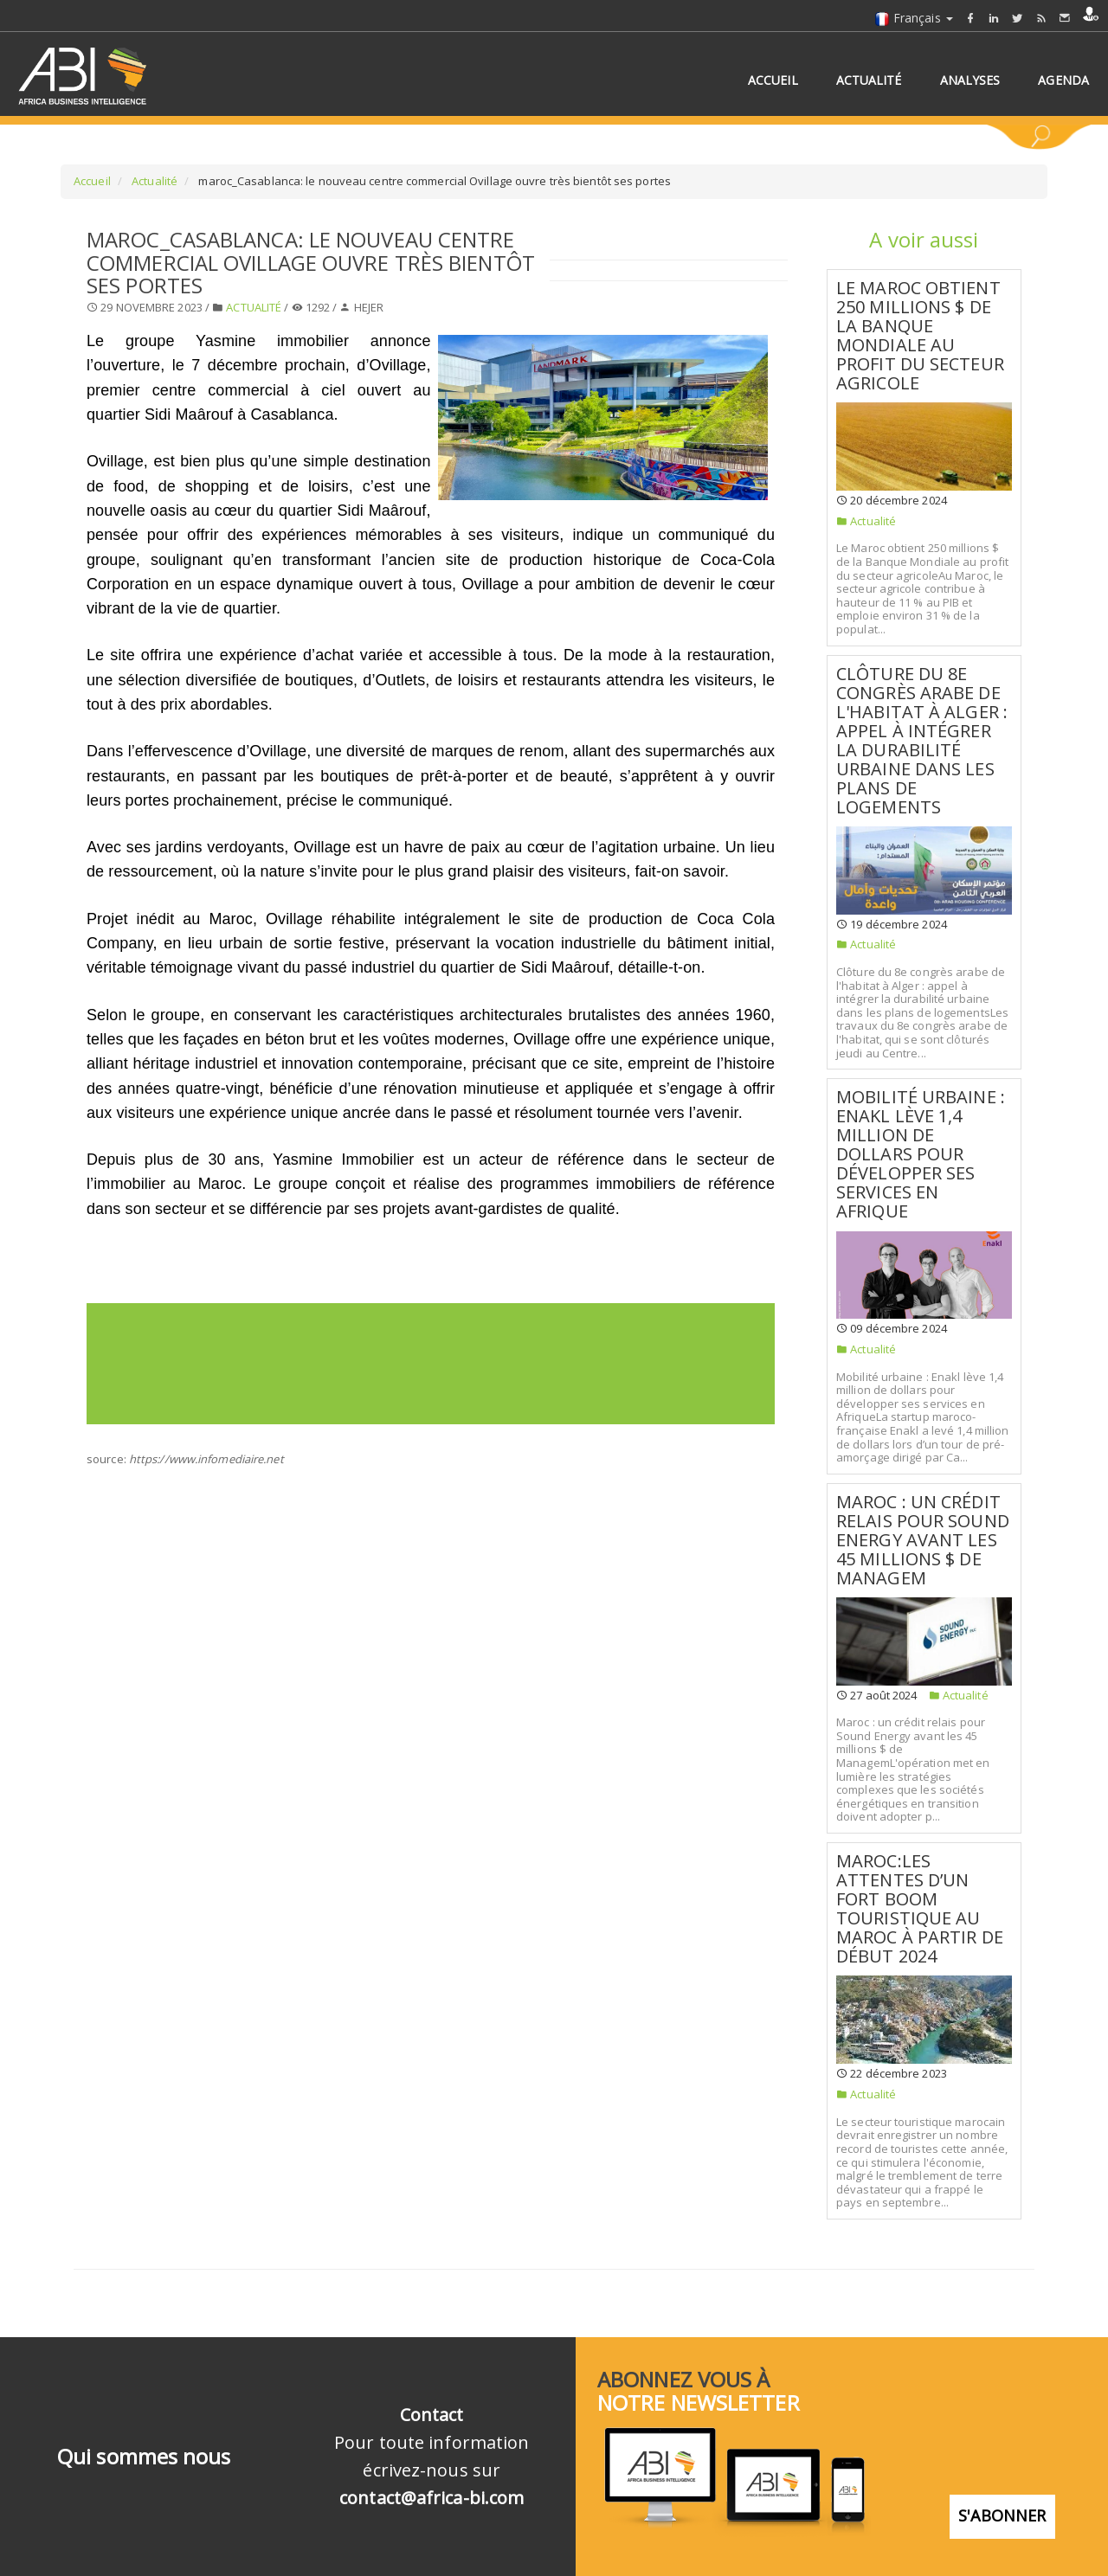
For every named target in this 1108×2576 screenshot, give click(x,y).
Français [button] (913, 18)
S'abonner (1002, 2503)
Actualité (153, 181)
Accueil (92, 181)
